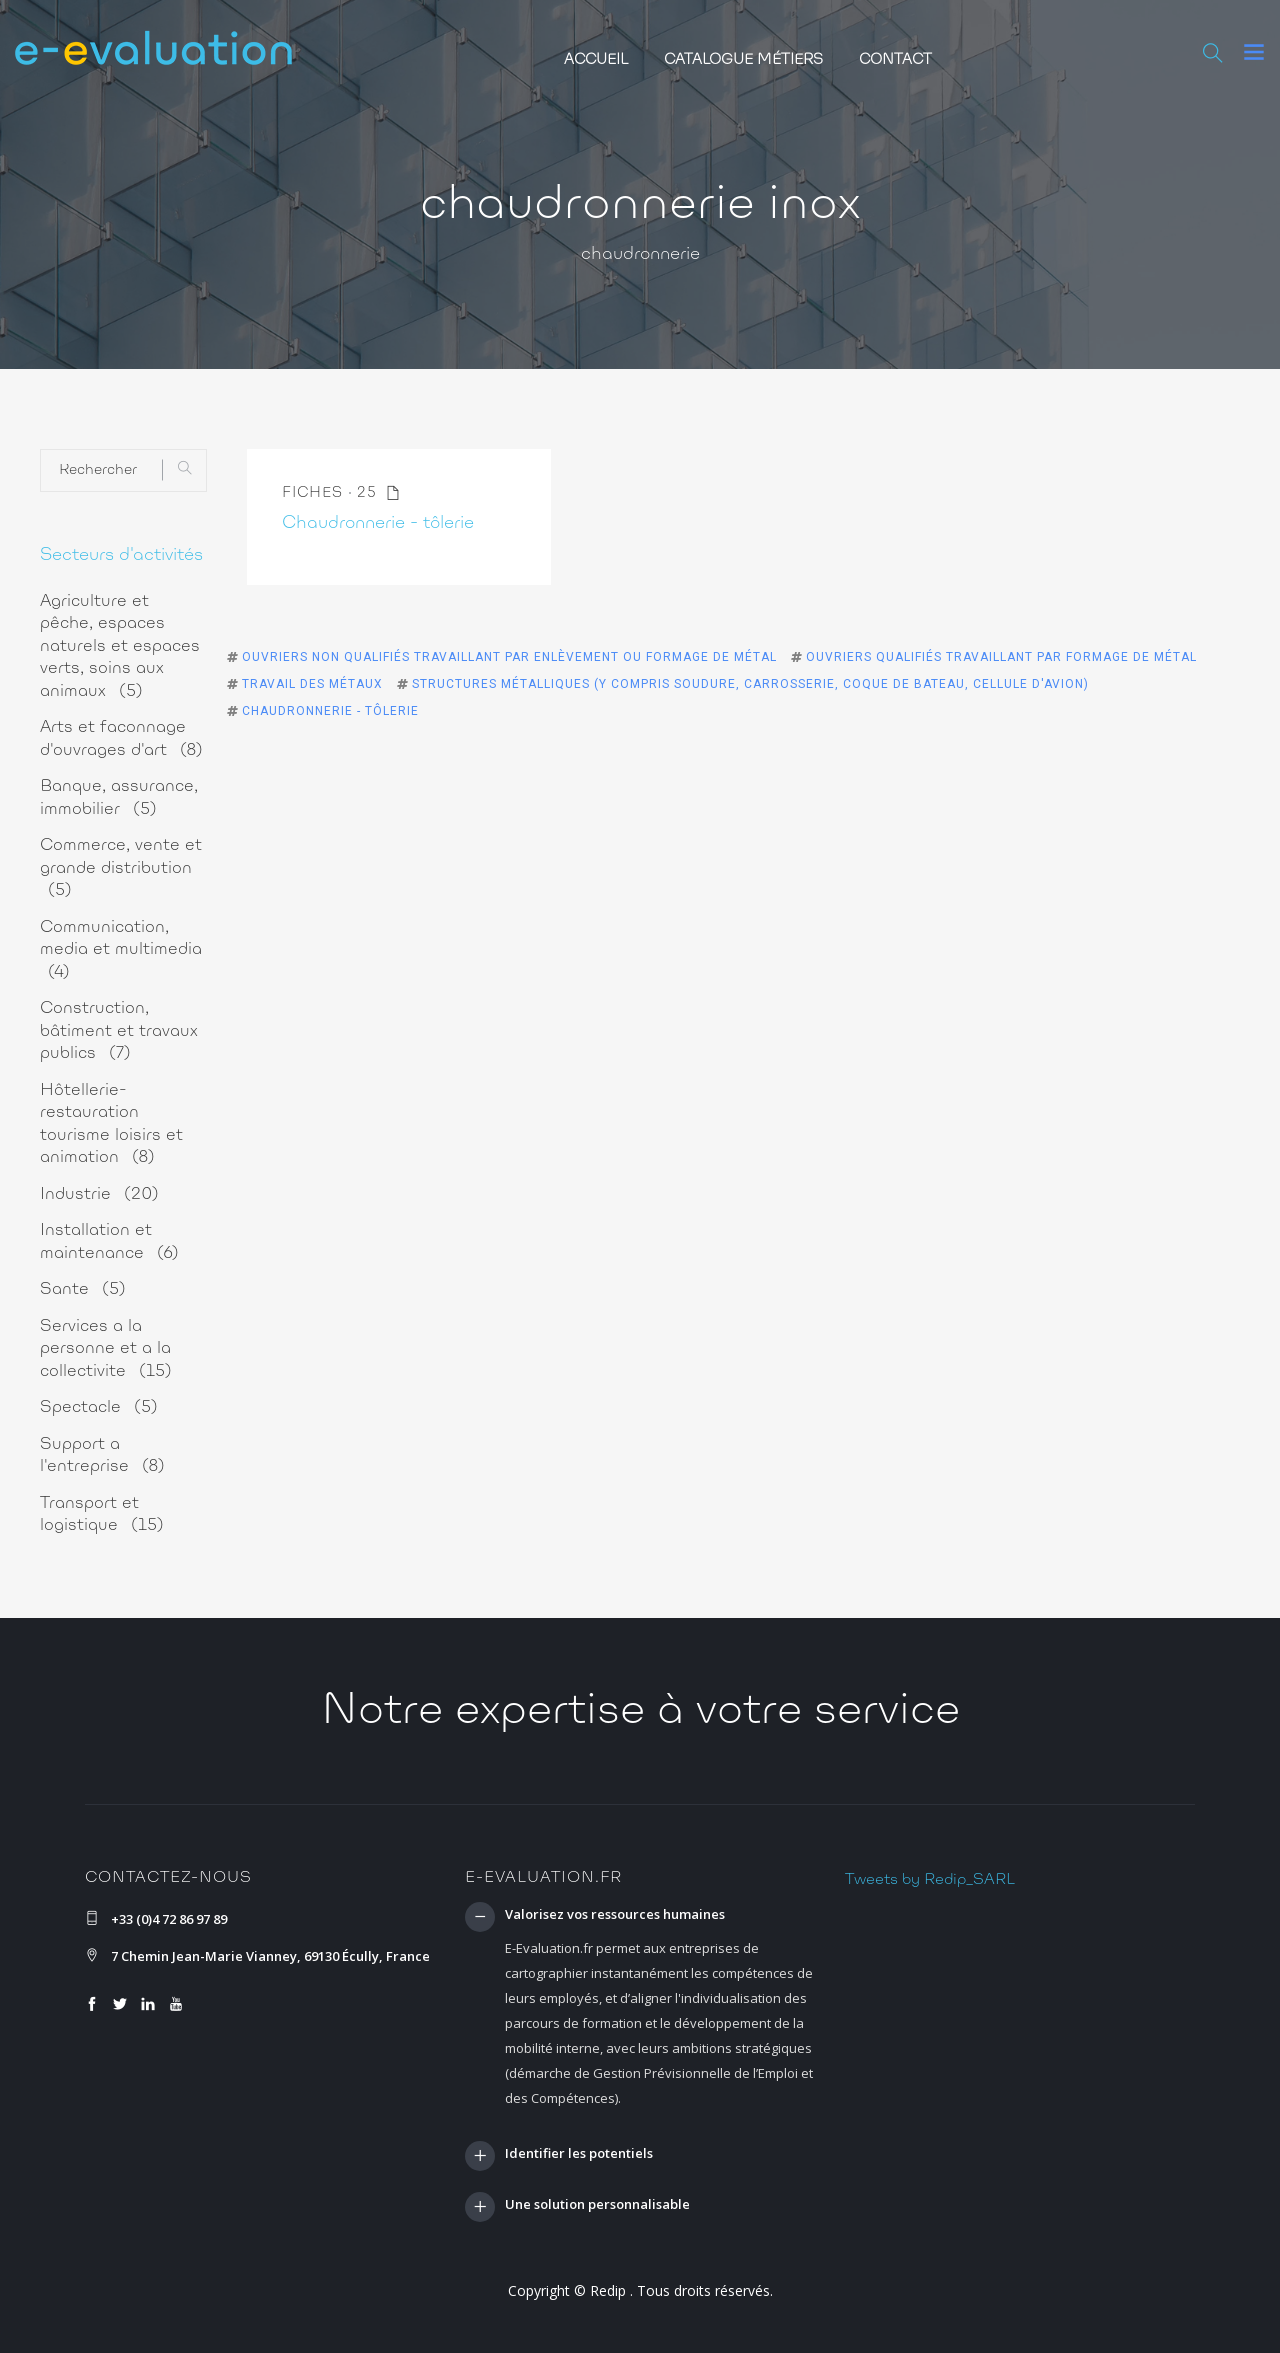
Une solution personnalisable (597, 2205)
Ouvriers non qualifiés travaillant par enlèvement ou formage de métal (509, 657)
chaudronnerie (640, 255)
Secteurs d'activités (121, 556)
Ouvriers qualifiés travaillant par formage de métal (1001, 657)
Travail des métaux (312, 684)
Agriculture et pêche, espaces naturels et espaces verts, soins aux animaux (120, 646)
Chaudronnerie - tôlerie (378, 524)
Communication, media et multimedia (121, 950)
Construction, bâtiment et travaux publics (119, 1031)
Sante (83, 1289)
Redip (608, 2290)
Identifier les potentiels (579, 2154)
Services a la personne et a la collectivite (106, 1349)
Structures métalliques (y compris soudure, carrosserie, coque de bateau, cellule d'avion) (750, 684)
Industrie (99, 1194)
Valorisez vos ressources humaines (615, 1915)
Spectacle (99, 1407)
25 (379, 493)
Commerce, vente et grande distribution (121, 868)
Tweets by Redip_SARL (930, 1880)
